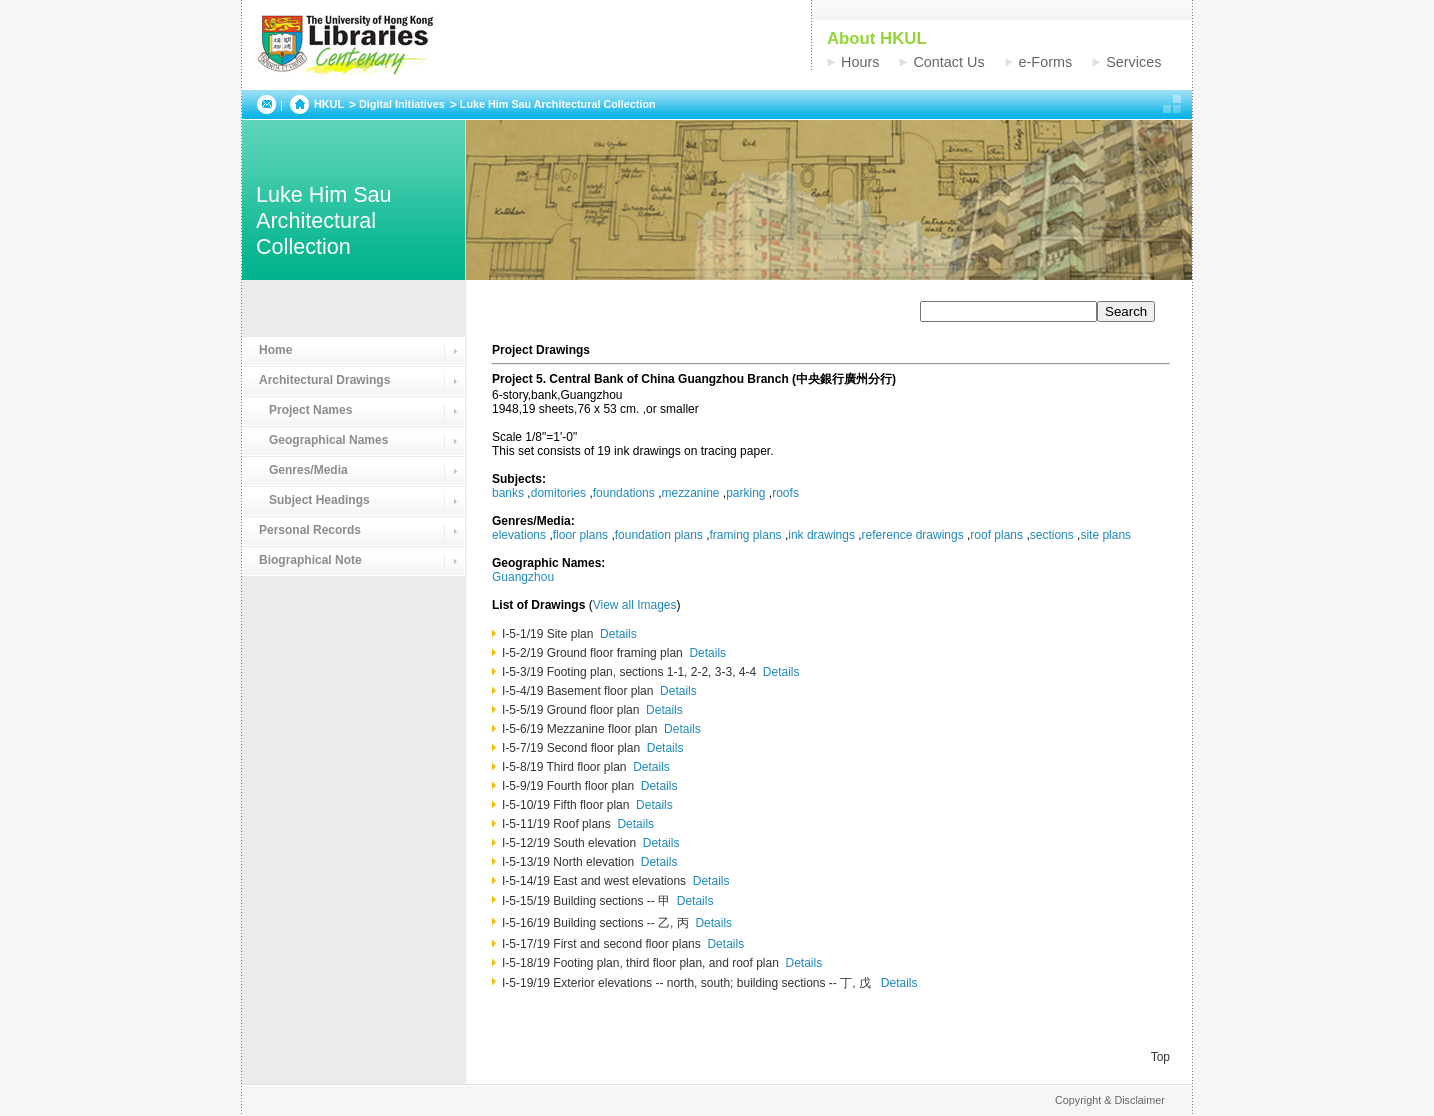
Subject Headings (314, 500)
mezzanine (690, 493)
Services (1133, 62)
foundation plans (659, 535)
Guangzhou (523, 577)
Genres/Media (303, 470)
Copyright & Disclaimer (1110, 1100)
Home (275, 350)
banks (508, 493)
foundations (624, 493)
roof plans (996, 535)
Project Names (305, 410)
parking (745, 493)
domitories (558, 493)
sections (1052, 535)
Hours (860, 62)
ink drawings (821, 535)
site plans (1105, 535)
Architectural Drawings (324, 380)
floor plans (580, 535)
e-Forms (1046, 62)
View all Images (635, 605)
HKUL (329, 104)
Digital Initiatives (402, 104)
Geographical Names (323, 440)
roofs (785, 493)
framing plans (746, 535)
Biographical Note (310, 560)
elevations (519, 535)
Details (618, 634)
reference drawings (913, 535)
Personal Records (310, 530)
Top (1160, 1057)
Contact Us (948, 62)
